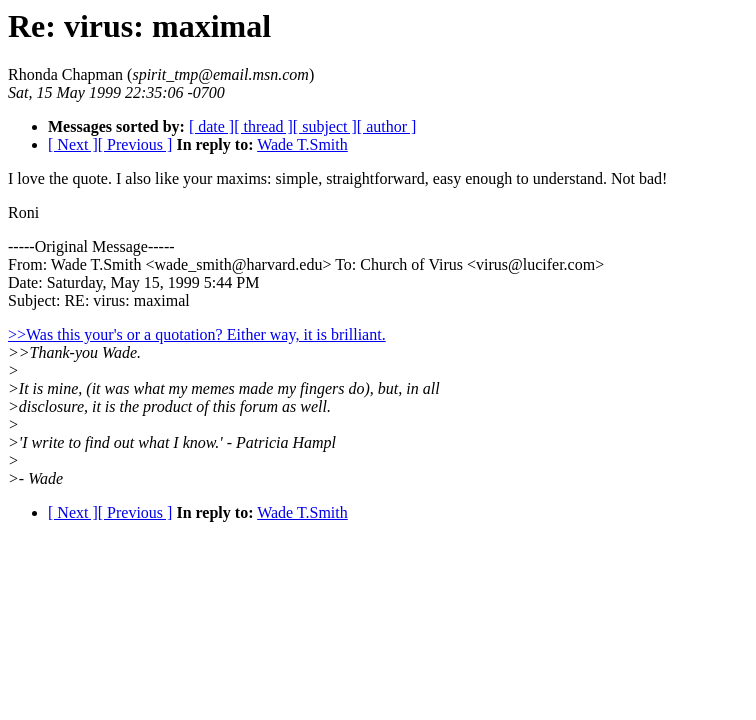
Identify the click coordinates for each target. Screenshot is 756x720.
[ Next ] (73, 144)
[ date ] (211, 126)
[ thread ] (263, 126)
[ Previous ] (135, 144)
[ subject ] (325, 126)
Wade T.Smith (302, 144)
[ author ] (387, 126)
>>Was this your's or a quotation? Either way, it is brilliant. (197, 334)
